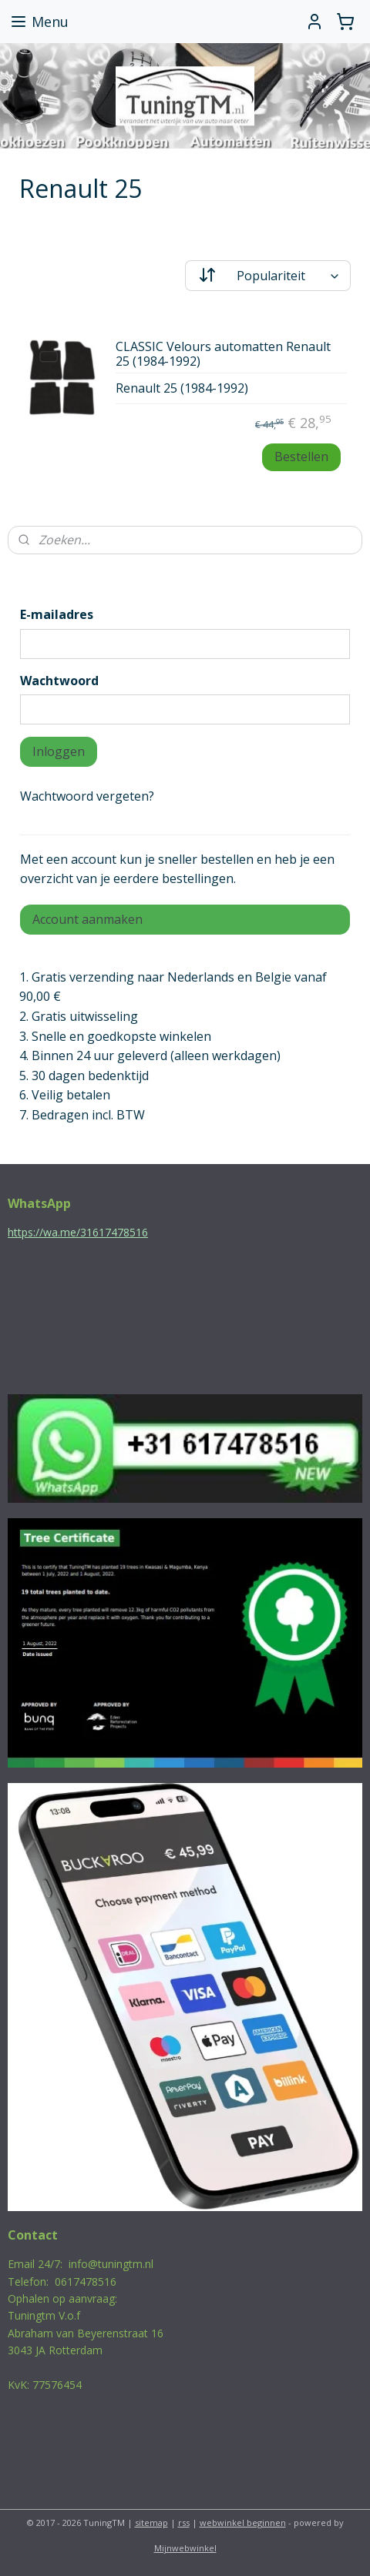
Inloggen (58, 751)
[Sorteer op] (268, 275)
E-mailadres (56, 614)
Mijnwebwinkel (185, 2548)
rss (184, 2522)
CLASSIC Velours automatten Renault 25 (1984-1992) (223, 355)
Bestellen (301, 456)
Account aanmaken (87, 919)
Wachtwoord (59, 680)
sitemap (151, 2522)
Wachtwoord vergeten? (87, 796)
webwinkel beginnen (243, 2522)
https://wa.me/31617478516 (78, 1232)
